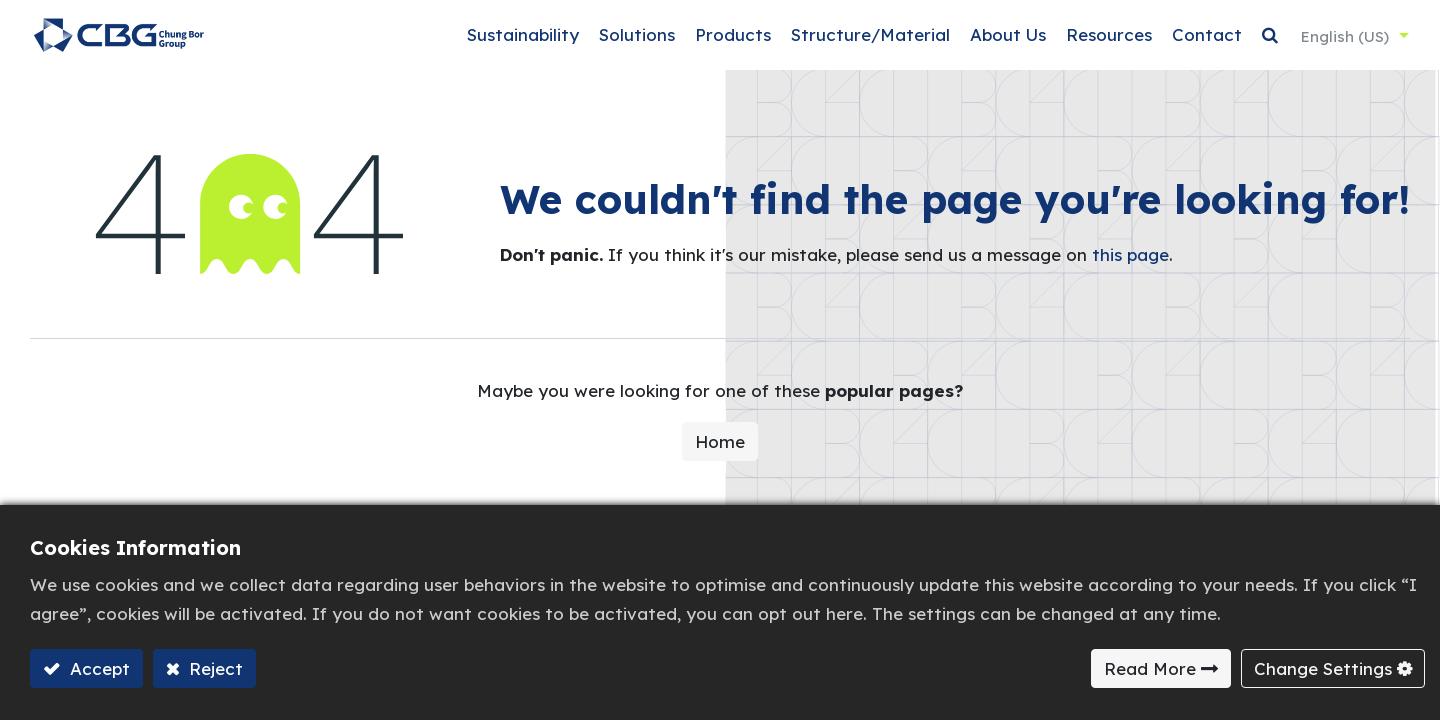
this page (1130, 265)
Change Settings (1323, 668)
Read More (1150, 668)
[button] (1267, 40)
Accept (97, 668)
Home (720, 451)
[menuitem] (520, 40)
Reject (213, 668)
